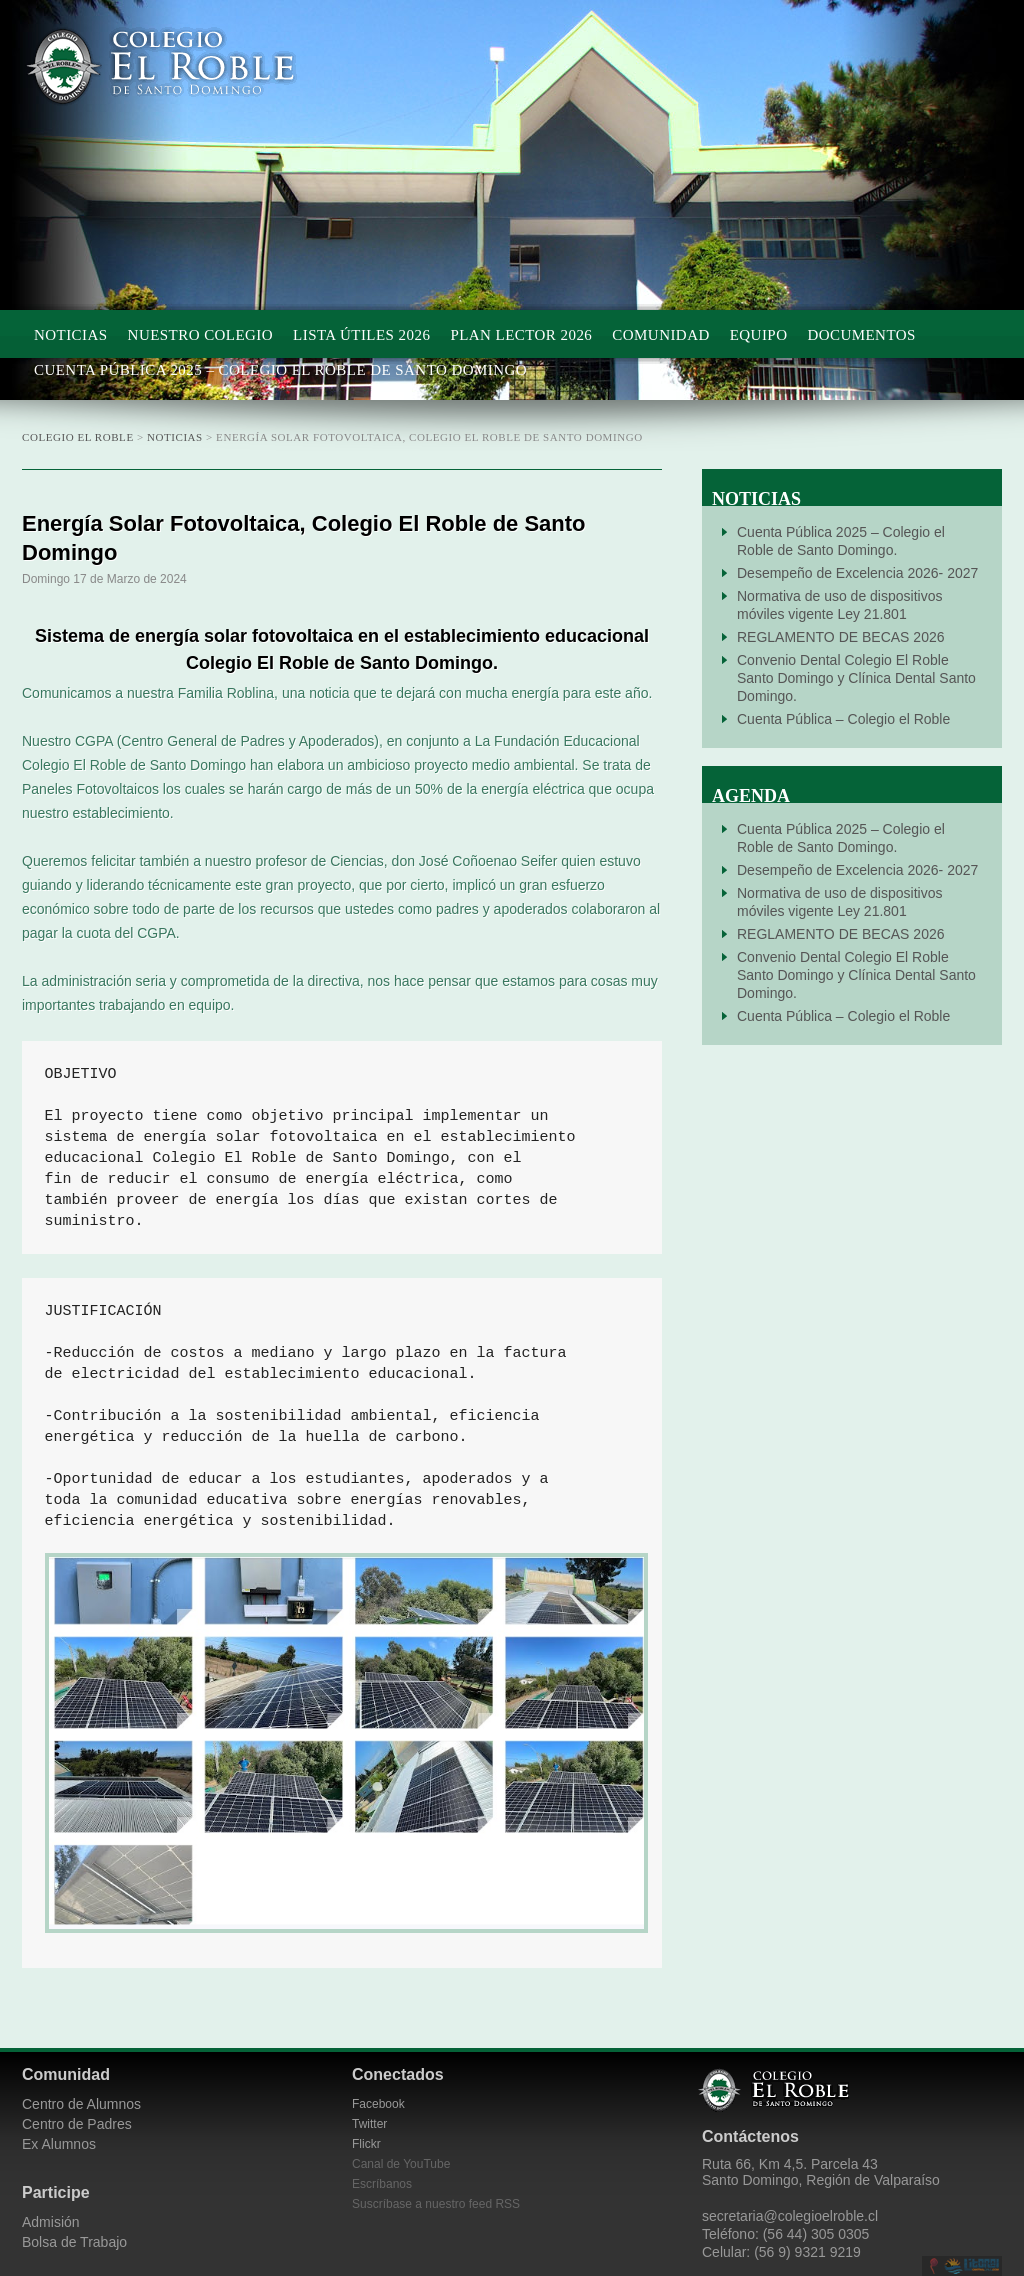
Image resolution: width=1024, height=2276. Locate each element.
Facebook (378, 2104)
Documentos (861, 335)
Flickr (366, 2144)
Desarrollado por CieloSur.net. (934, 2266)
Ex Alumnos (59, 2144)
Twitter (369, 2124)
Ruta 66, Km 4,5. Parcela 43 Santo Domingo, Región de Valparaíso (821, 2172)
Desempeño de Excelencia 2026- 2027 (857, 573)
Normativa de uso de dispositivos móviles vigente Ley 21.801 (839, 605)
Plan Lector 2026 (521, 335)
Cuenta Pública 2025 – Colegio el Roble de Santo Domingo (280, 370)
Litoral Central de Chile (971, 2266)
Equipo (759, 335)
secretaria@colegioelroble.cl (790, 2216)
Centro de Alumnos (81, 2104)
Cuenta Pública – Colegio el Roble (843, 719)
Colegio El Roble (181, 66)
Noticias (71, 335)
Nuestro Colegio (201, 335)
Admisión (51, 2222)
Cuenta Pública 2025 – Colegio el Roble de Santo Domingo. (841, 541)
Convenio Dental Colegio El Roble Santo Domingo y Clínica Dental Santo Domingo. (856, 678)
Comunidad (660, 335)
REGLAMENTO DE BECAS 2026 (840, 637)
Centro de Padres (77, 2124)
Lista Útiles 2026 (361, 335)
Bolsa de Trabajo (74, 2242)
